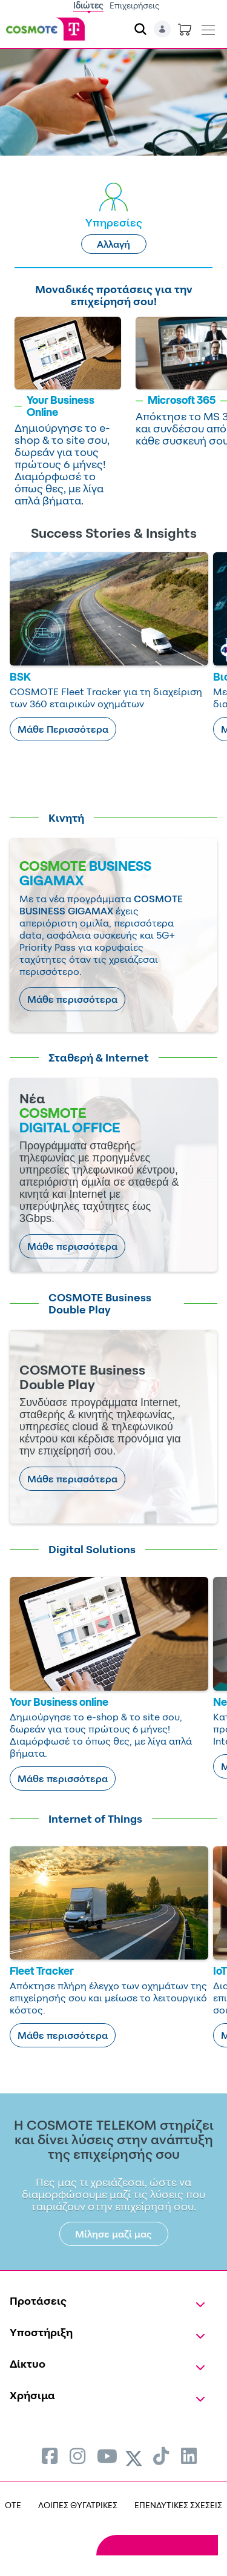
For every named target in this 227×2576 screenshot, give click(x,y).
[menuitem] (50, 2456)
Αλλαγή (113, 244)
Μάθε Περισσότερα (63, 729)
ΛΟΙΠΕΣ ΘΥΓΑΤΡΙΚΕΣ (77, 2505)
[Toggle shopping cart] (184, 29)
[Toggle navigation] (208, 27)
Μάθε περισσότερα (72, 999)
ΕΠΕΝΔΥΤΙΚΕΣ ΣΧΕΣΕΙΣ (178, 2505)
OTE (13, 2505)
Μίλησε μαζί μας (113, 2234)
